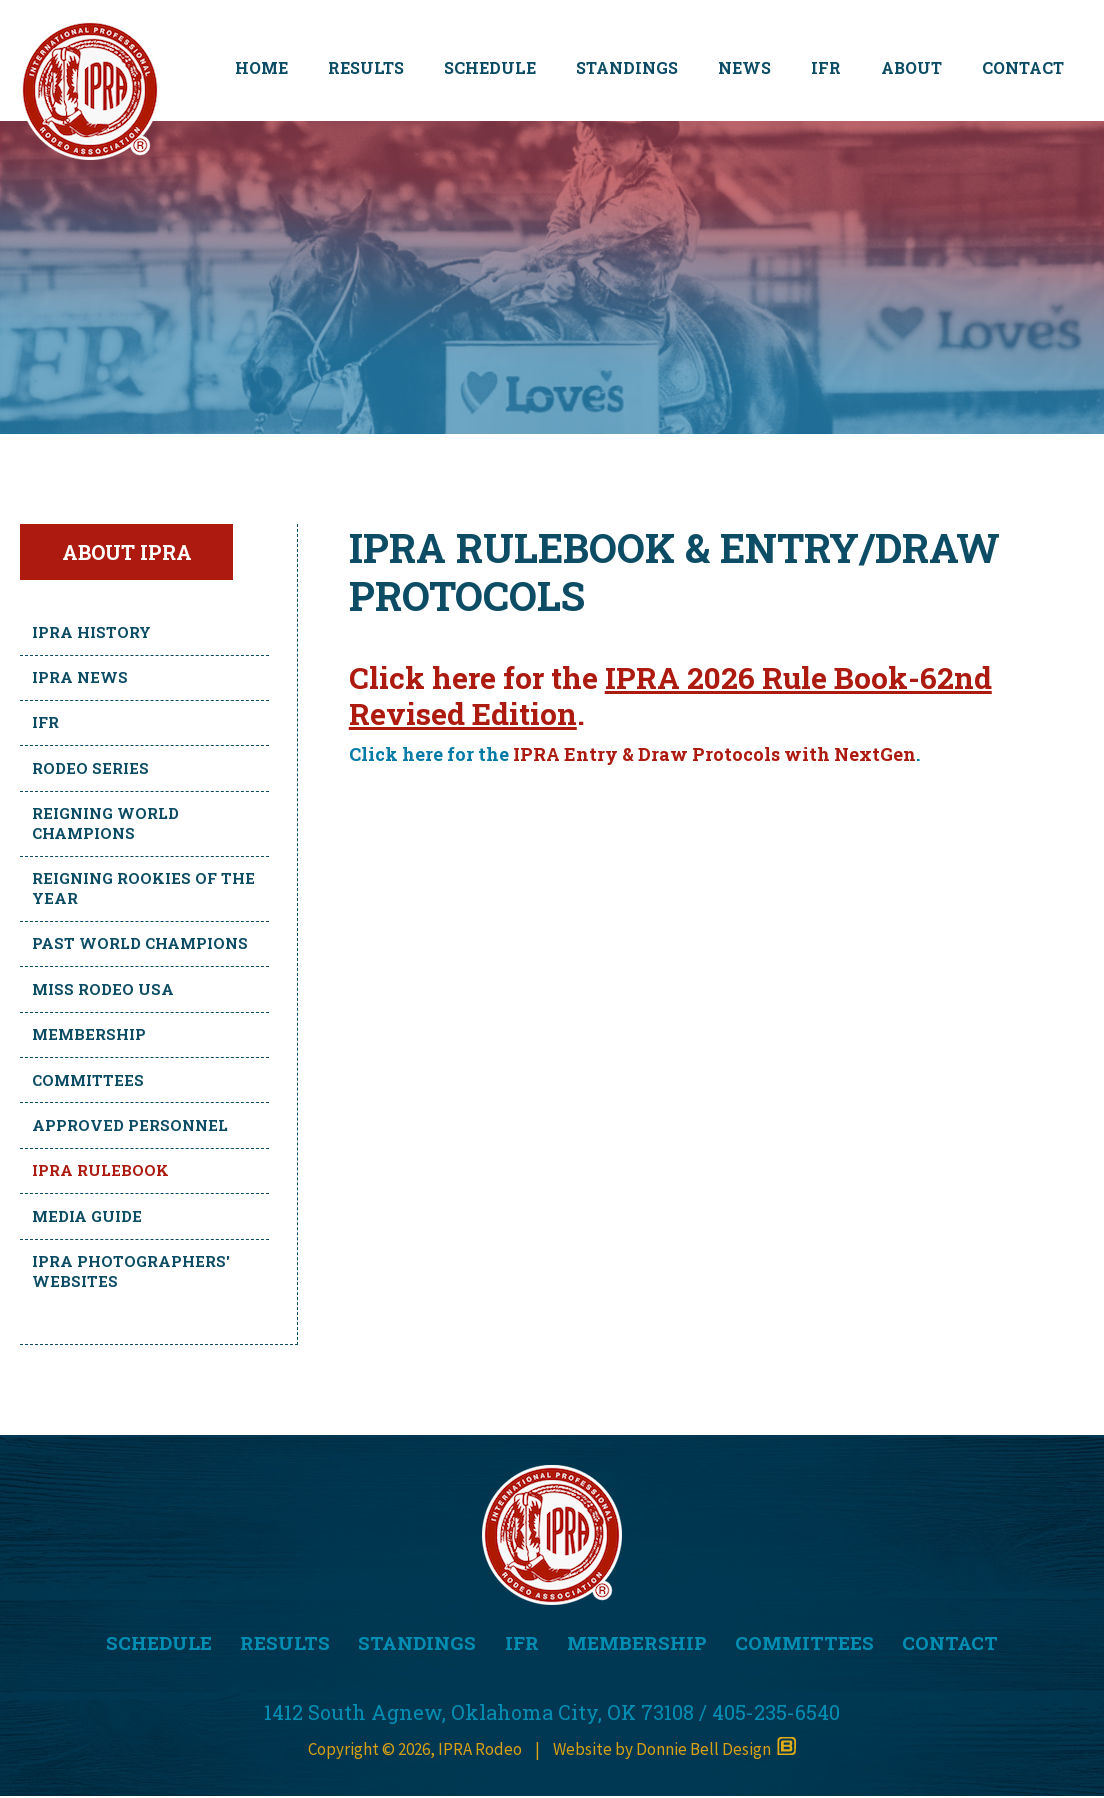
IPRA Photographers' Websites (131, 1271)
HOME (261, 67)
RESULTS (366, 67)
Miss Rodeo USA (103, 989)
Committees (88, 1080)
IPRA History (91, 632)
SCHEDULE (490, 67)
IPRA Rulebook (100, 1170)
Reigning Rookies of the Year (143, 888)
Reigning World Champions (105, 823)
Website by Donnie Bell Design (674, 1751)
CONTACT (1023, 67)
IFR (826, 67)
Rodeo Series (90, 768)
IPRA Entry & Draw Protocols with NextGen (714, 754)
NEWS (744, 67)
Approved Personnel (130, 1125)
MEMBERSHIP (639, 1643)
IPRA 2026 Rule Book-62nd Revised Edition (670, 695)
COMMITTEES (808, 1643)
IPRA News (80, 677)
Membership (89, 1034)
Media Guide (87, 1216)
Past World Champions (140, 943)
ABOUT (911, 67)
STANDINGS (627, 67)
